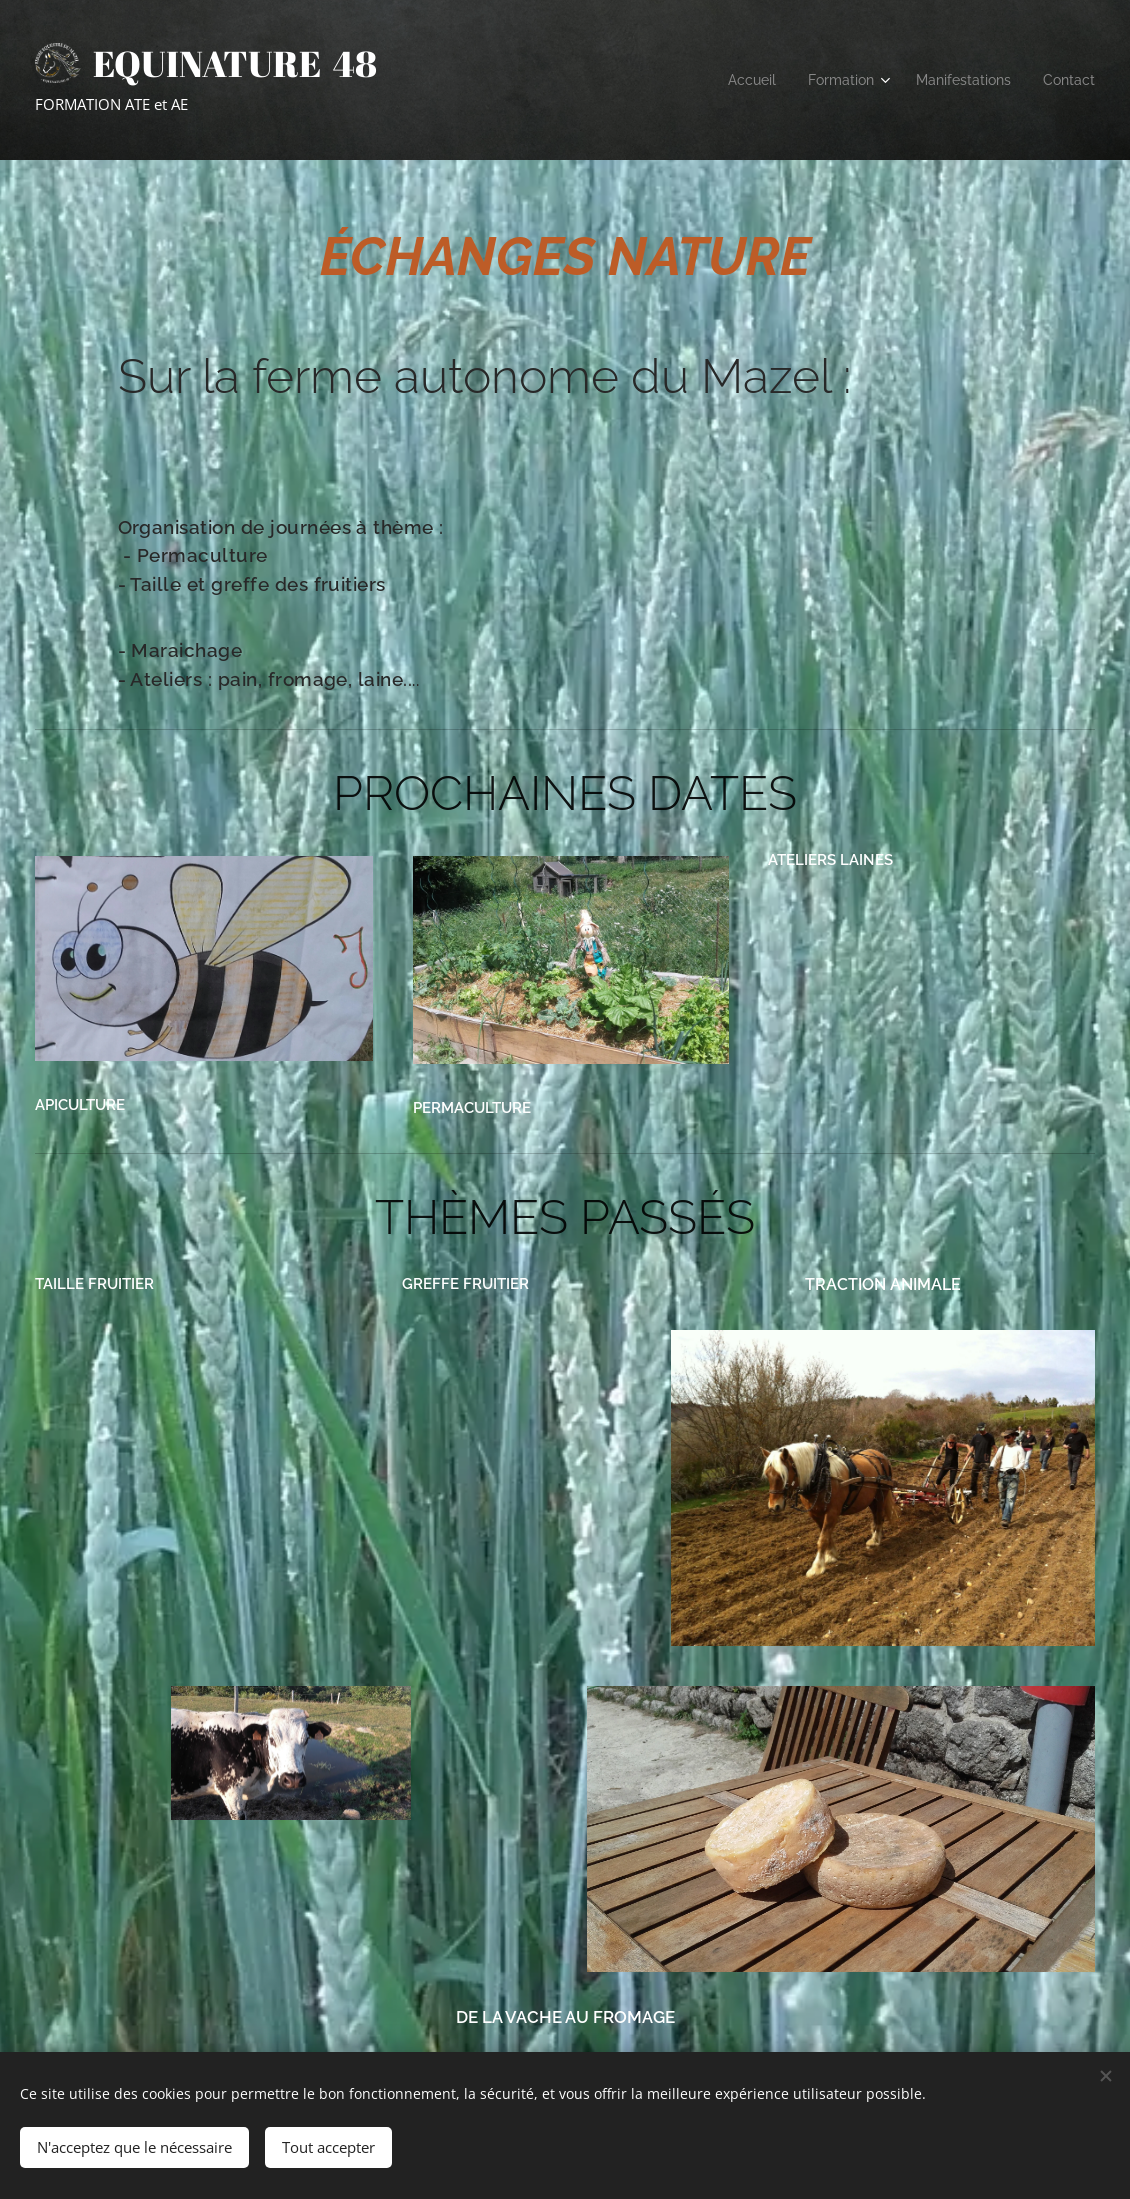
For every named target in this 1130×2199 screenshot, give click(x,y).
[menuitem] (734, 80)
